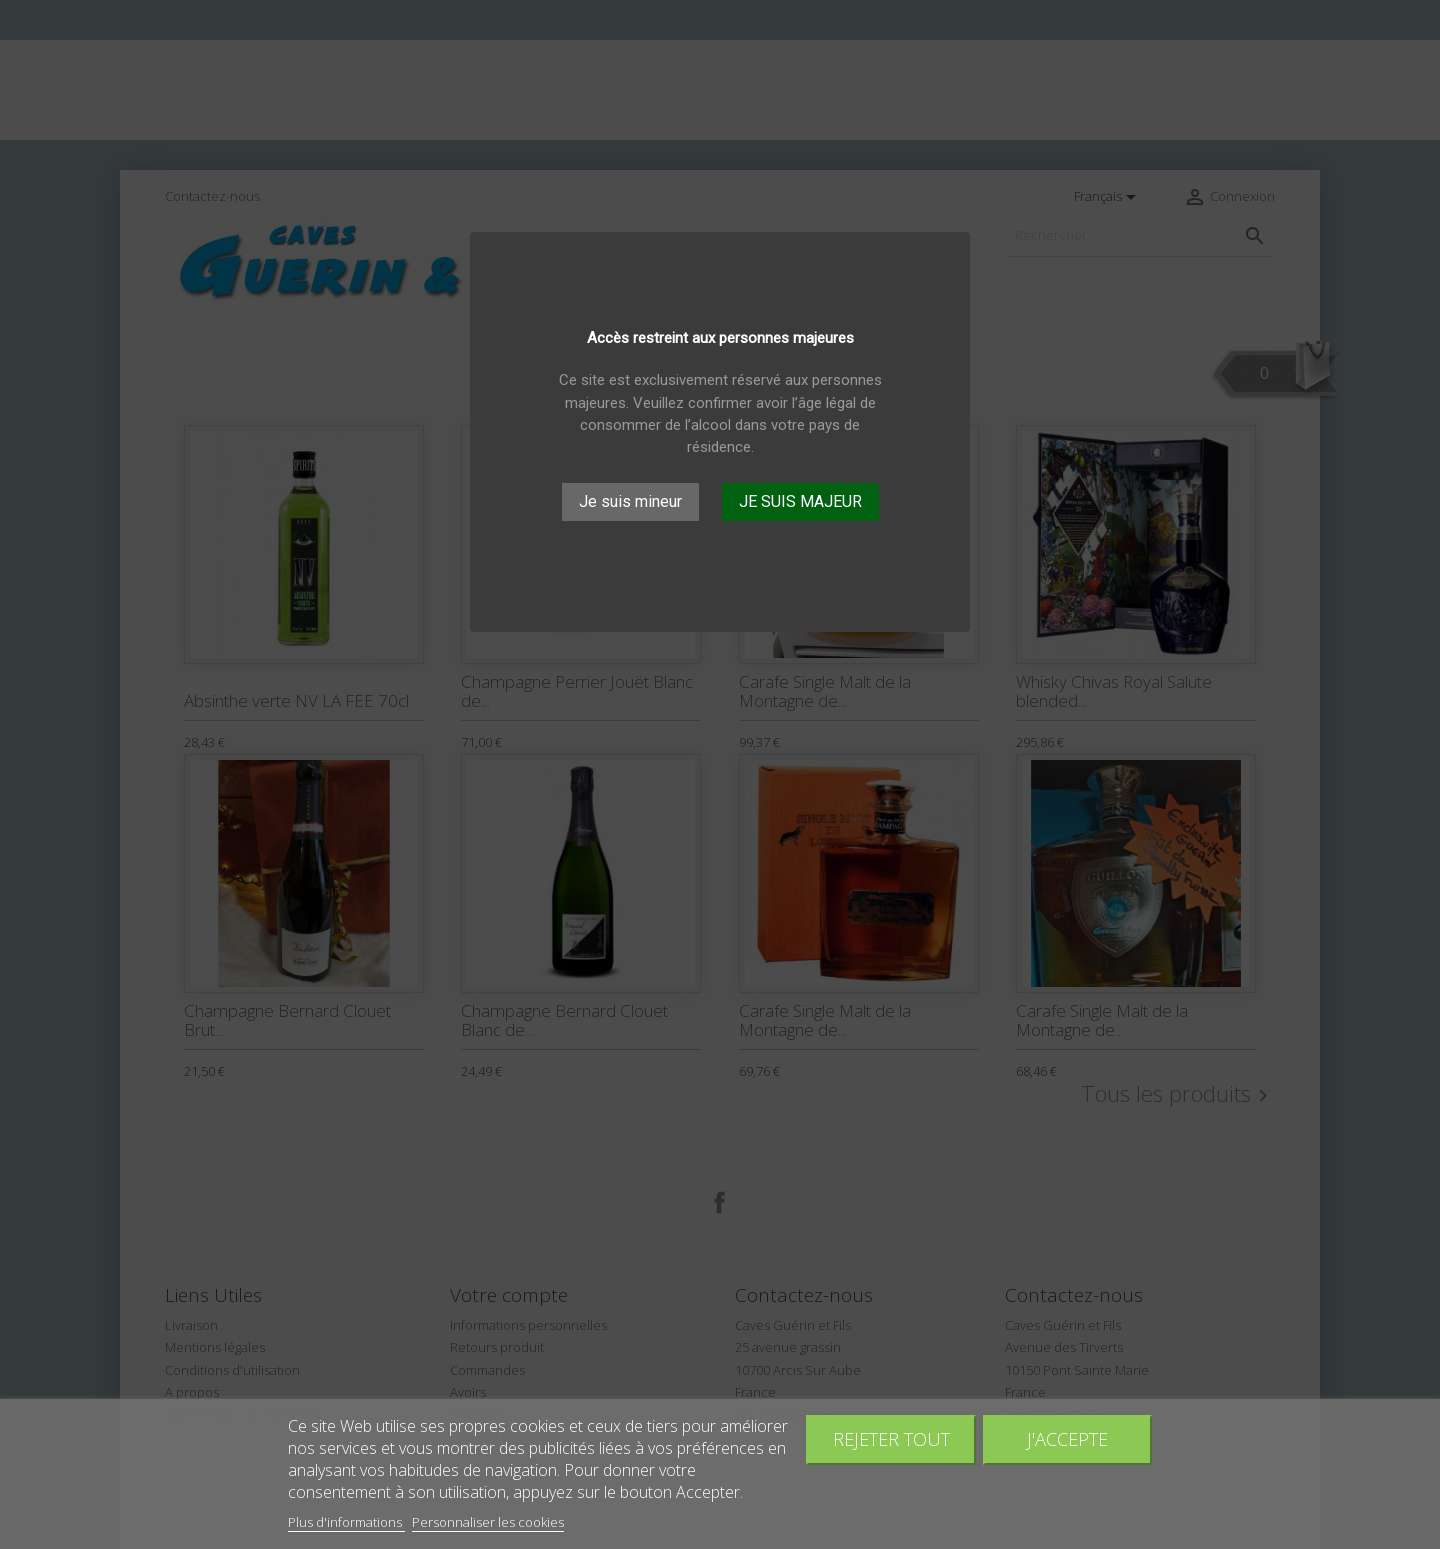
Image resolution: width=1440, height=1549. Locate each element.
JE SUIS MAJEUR (800, 501)
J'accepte (1067, 1438)
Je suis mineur (630, 501)
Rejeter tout (891, 1438)
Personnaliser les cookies (488, 1522)
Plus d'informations (346, 1522)
